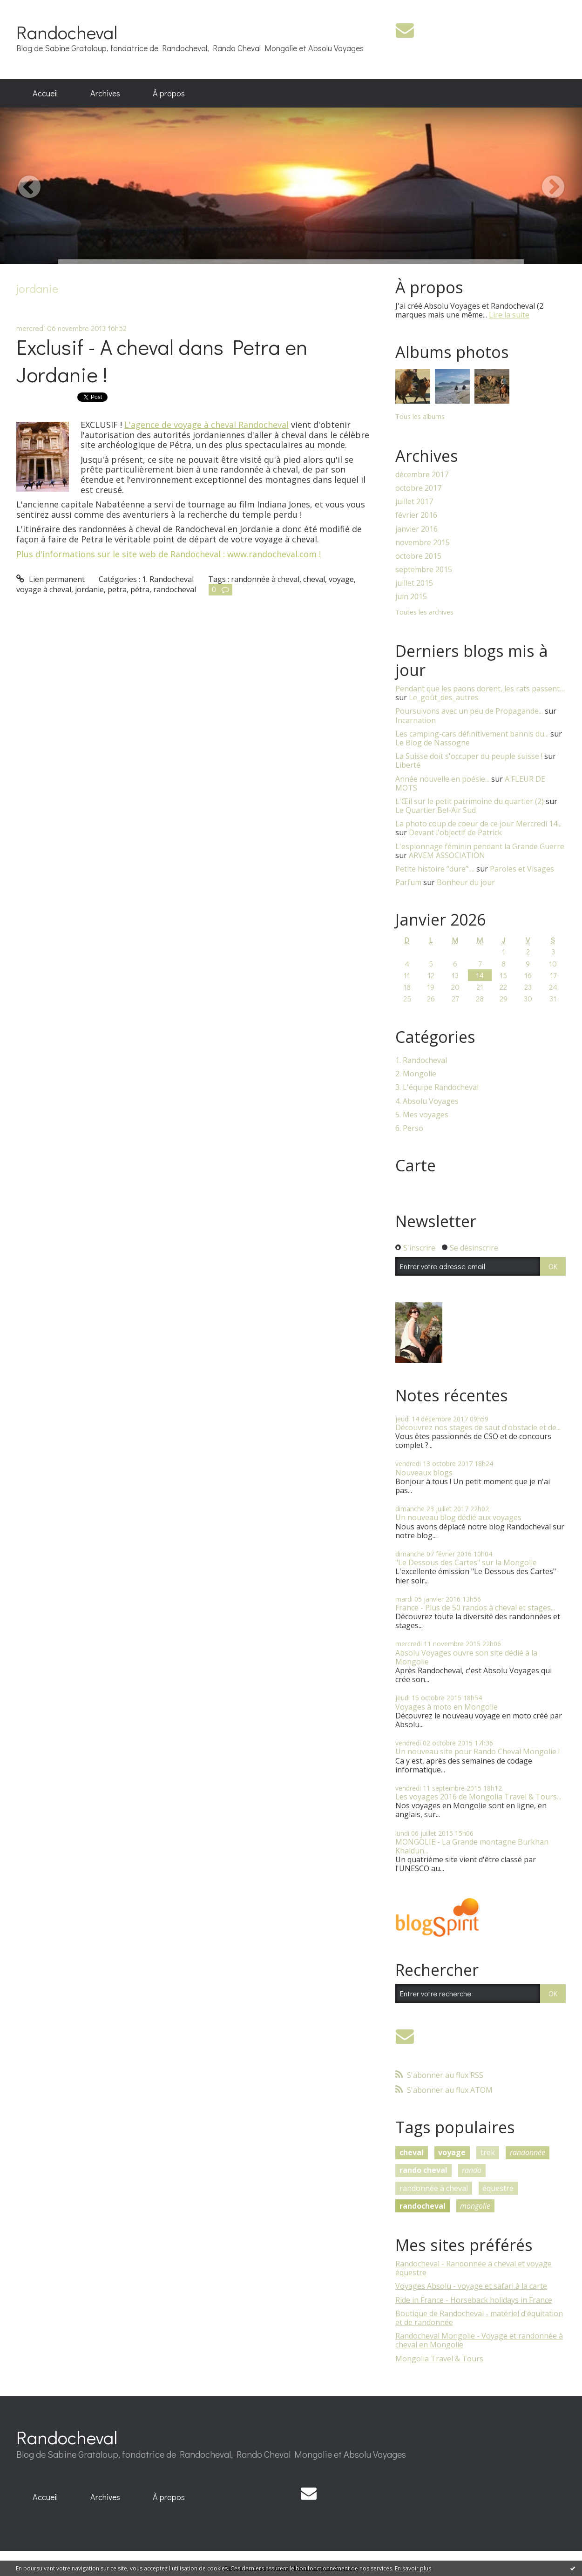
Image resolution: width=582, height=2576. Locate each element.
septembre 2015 (423, 569)
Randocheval (66, 32)
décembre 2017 (421, 474)
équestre (498, 2188)
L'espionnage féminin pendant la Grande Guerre (479, 846)
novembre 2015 (422, 542)
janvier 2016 (416, 529)
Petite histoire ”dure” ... (434, 869)
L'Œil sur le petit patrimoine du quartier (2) (469, 801)
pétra (139, 589)
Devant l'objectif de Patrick (455, 832)
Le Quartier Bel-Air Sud (435, 810)
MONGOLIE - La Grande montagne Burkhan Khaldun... (471, 1846)
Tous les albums (420, 416)
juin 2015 (411, 596)
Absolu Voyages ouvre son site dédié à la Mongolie (466, 1657)
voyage (341, 579)
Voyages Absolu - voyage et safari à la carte (471, 2286)
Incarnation (415, 720)
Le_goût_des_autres (444, 697)
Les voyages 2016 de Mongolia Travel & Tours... (478, 1797)
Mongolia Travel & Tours (439, 2358)
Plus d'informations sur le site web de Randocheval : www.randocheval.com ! (168, 554)
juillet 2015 (414, 583)
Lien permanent (50, 579)
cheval (314, 579)
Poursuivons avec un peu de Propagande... (469, 711)
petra (117, 589)
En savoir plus (413, 2568)
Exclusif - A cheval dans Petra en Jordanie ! (161, 360)
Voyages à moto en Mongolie (446, 1707)
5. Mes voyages (421, 1114)
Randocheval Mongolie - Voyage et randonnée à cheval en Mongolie (479, 2340)
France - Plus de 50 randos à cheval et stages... (475, 1607)
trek (487, 2152)
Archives (105, 93)
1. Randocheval (168, 579)
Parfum (408, 882)
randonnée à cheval (265, 579)
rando (471, 2170)
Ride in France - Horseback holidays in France (473, 2300)
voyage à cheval (43, 589)
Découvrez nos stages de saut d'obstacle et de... (478, 1427)
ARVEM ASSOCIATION (447, 855)
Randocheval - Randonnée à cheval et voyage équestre (473, 2268)
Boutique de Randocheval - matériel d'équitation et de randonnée (479, 2317)
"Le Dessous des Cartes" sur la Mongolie (466, 1562)
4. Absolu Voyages (427, 1101)
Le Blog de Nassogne (432, 742)
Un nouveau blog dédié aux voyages (458, 1517)
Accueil (45, 93)
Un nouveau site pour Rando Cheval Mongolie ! (477, 1751)
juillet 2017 (414, 501)
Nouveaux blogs (424, 1472)
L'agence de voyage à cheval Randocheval (206, 424)
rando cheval (423, 2170)
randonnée (527, 2152)
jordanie (89, 589)
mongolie (475, 2206)
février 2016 (416, 515)
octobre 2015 (418, 556)
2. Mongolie (415, 1073)
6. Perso (409, 1128)
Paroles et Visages (522, 869)
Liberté (407, 765)
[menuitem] (45, 93)
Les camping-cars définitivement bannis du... (471, 734)
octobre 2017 (418, 488)
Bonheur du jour (466, 882)
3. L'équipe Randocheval (437, 1087)
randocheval (174, 589)
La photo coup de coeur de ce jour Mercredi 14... (478, 823)
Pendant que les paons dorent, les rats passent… (480, 688)
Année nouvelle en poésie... (442, 779)
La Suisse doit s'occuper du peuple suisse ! (468, 756)
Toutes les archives (424, 612)
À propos (169, 93)
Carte (415, 1165)
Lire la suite (509, 315)
